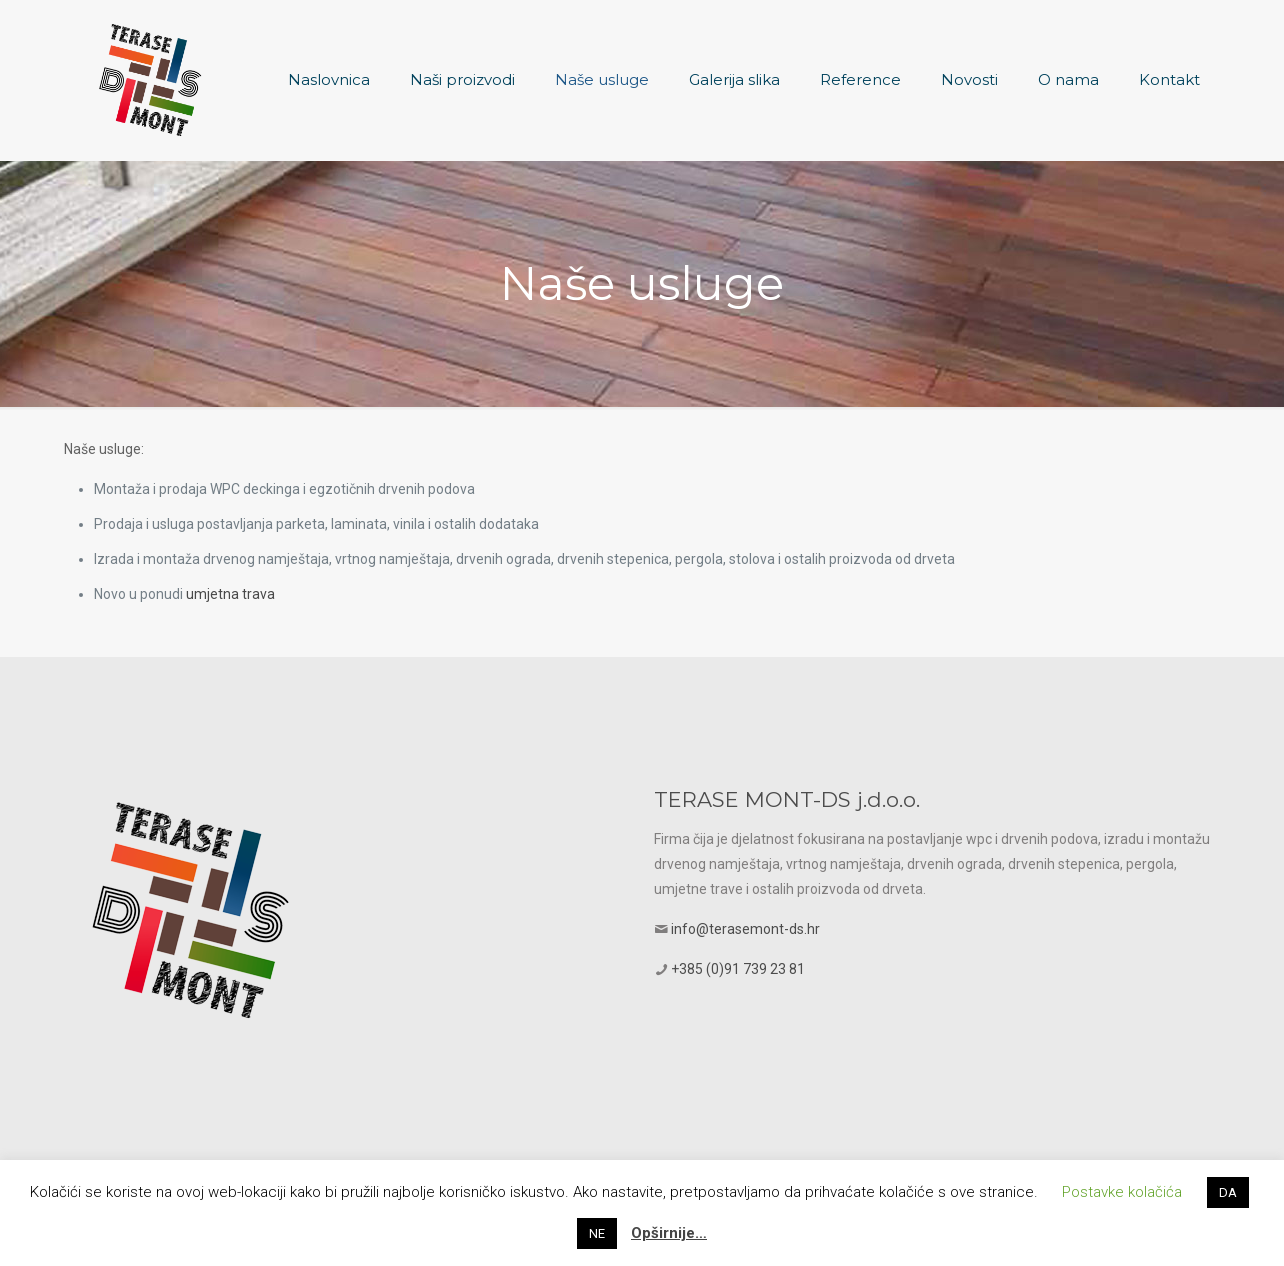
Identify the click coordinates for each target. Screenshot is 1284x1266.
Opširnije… (669, 1233)
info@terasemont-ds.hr (745, 929)
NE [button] (597, 1233)
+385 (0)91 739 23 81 (738, 969)
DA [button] (1228, 1192)
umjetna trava (230, 594)
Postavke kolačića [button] (1122, 1192)
